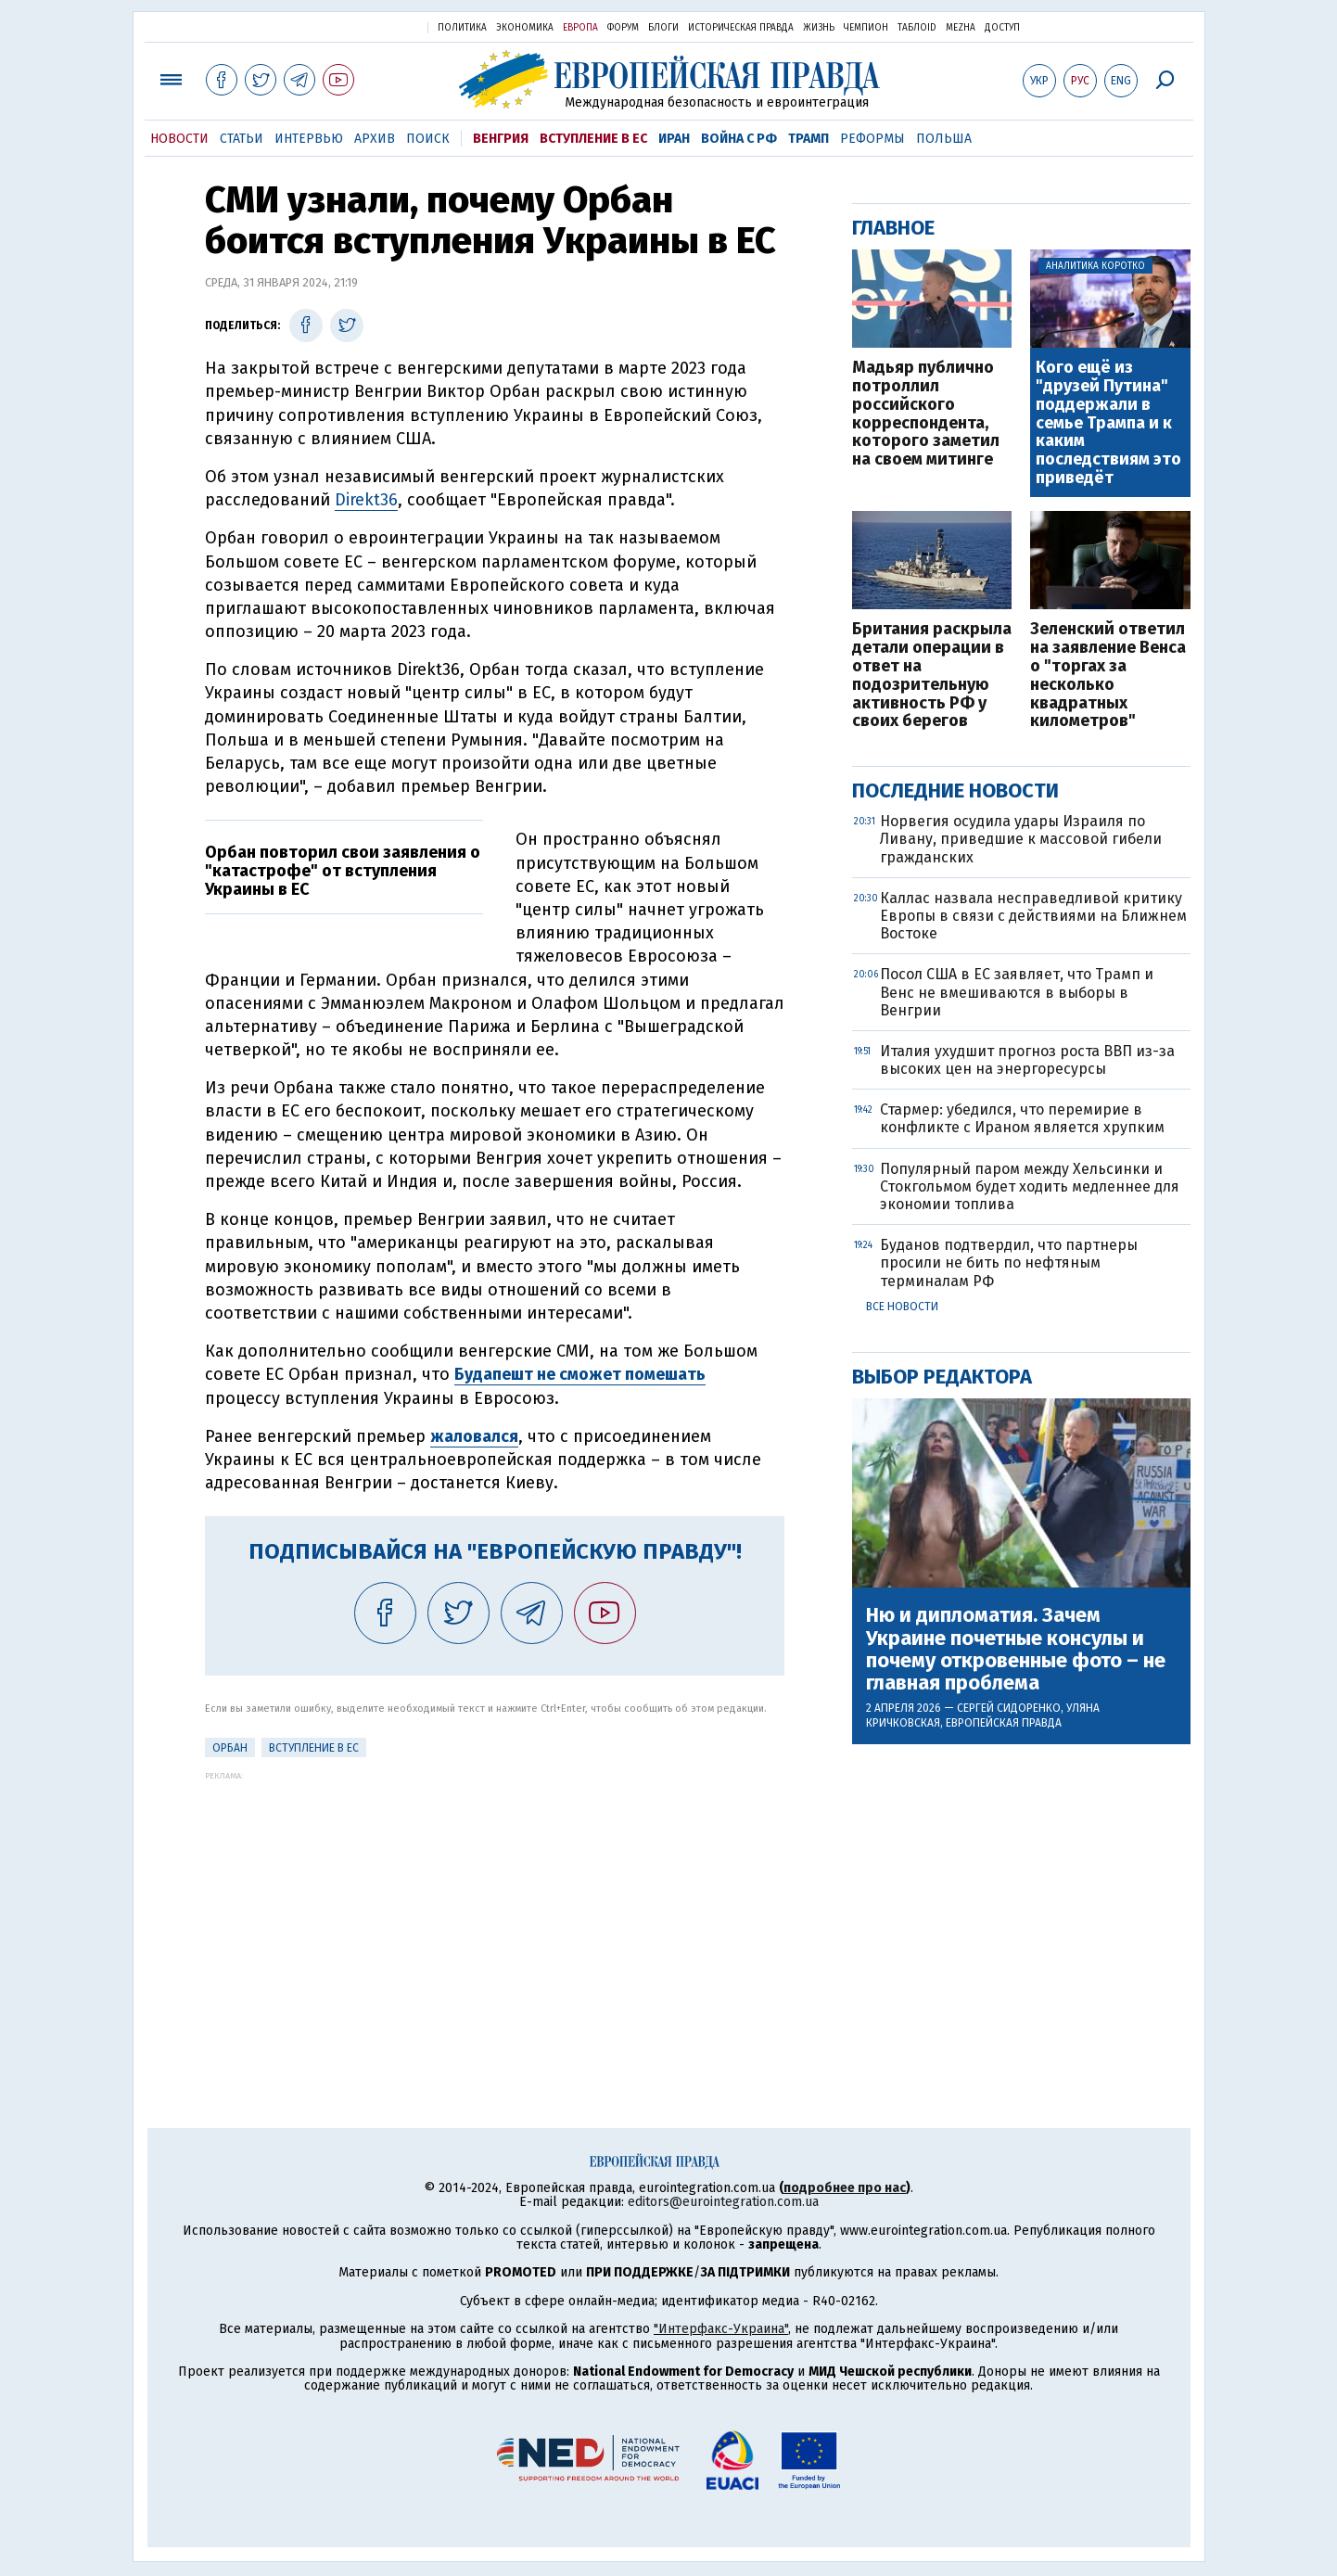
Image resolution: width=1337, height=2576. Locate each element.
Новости (179, 139)
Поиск (428, 139)
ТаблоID (917, 27)
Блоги (663, 27)
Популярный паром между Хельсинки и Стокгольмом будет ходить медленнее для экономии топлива (1029, 1186)
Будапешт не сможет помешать (580, 1374)
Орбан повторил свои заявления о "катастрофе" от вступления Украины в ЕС (342, 870)
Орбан (230, 1747)
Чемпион (866, 27)
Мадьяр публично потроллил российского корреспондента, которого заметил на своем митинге (926, 414)
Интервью (308, 139)
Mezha (960, 27)
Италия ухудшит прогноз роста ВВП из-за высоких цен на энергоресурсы (1027, 1060)
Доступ (1002, 27)
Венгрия (500, 139)
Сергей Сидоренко (1009, 1708)
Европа (580, 27)
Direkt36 (366, 500)
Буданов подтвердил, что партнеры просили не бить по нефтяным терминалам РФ (1009, 1262)
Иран (674, 139)
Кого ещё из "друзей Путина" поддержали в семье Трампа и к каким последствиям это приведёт (1108, 423)
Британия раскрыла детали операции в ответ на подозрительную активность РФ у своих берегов (932, 675)
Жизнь (818, 27)
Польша (944, 139)
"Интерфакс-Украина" (721, 2329)
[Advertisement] (494, 1910)
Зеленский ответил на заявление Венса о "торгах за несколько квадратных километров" (1108, 675)
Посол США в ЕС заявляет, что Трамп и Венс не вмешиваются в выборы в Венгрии (1016, 991)
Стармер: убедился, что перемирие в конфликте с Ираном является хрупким (1022, 1118)
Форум (623, 27)
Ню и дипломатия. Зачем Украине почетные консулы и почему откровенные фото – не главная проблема (1015, 1649)
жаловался (474, 1436)
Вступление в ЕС (593, 139)
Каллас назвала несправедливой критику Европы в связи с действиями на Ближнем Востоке (1033, 915)
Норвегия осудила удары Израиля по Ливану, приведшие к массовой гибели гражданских (1021, 838)
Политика (462, 27)
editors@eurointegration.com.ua (723, 2202)
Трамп (808, 139)
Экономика (525, 27)
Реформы (872, 139)
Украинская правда (368, 26)
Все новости (902, 1306)
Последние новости (955, 790)
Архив (374, 139)
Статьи (241, 139)
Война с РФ (739, 139)
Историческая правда (741, 27)
